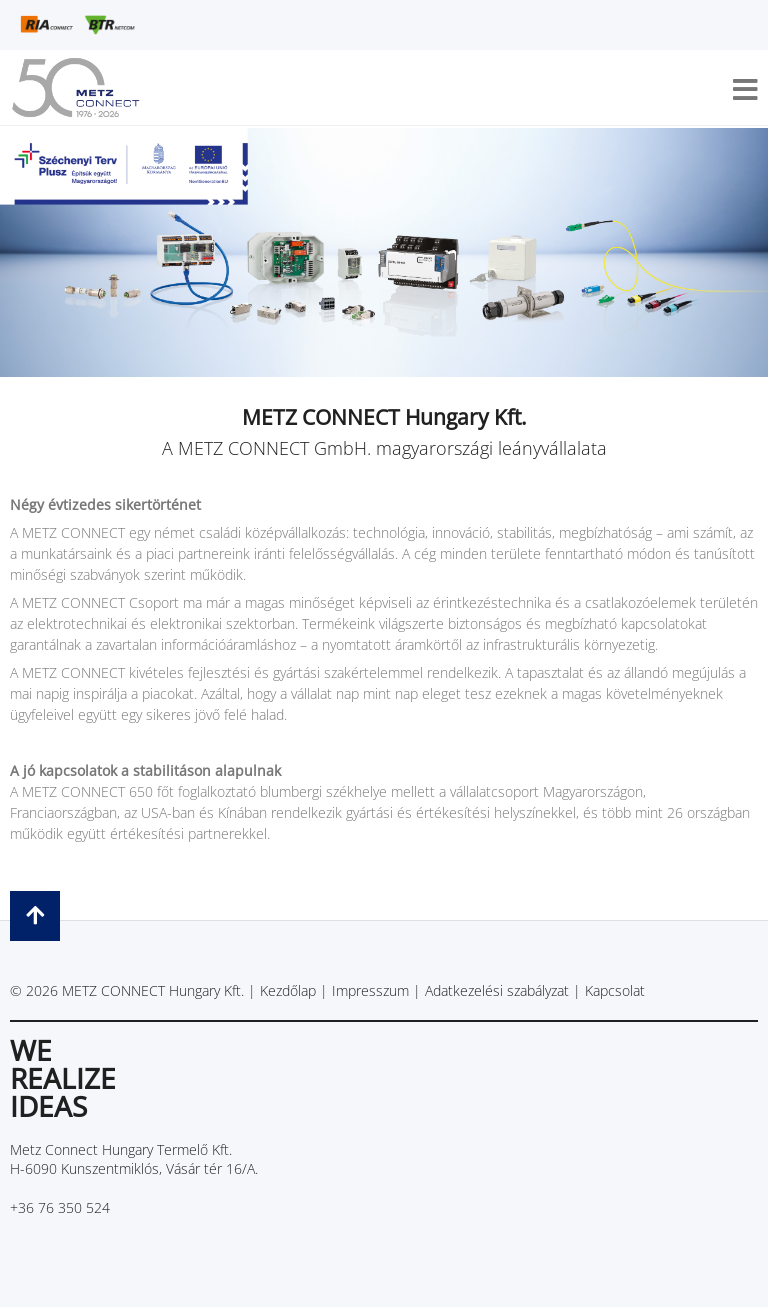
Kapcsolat (615, 990)
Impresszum (370, 990)
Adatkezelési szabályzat (497, 990)
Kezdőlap (288, 990)
